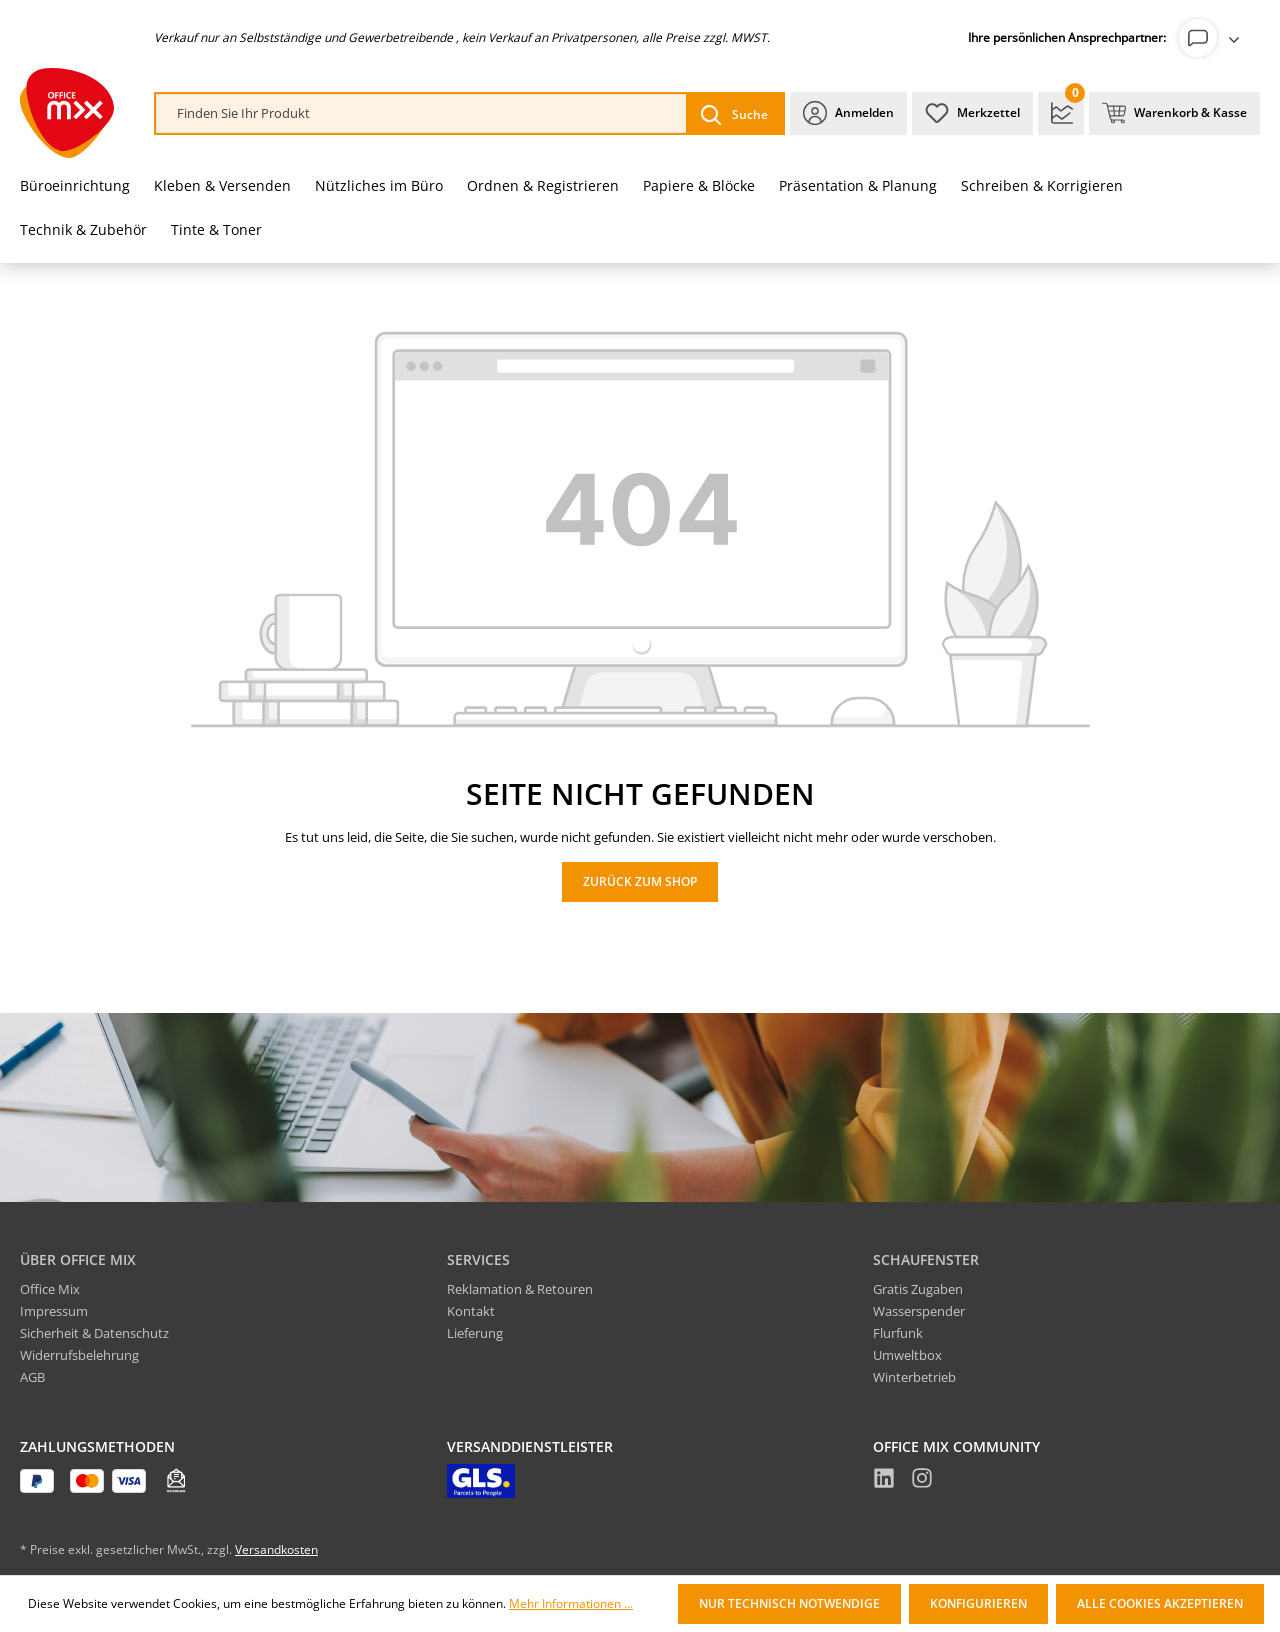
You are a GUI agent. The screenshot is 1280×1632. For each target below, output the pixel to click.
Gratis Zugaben (918, 1289)
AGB (32, 1377)
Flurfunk (898, 1333)
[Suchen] (734, 113)
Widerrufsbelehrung (79, 1355)
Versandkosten (276, 1549)
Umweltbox (907, 1355)
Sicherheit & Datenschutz (94, 1333)
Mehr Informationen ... (571, 1604)
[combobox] (421, 113)
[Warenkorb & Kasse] (1174, 113)
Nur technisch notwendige (789, 1603)
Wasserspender (919, 1311)
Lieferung (475, 1333)
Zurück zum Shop (640, 881)
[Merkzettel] (972, 113)
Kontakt (471, 1311)
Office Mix (50, 1289)
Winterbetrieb (914, 1377)
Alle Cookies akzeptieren (1160, 1603)
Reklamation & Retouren (520, 1289)
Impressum (54, 1311)
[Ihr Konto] (1213, 38)
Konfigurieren (978, 1603)
